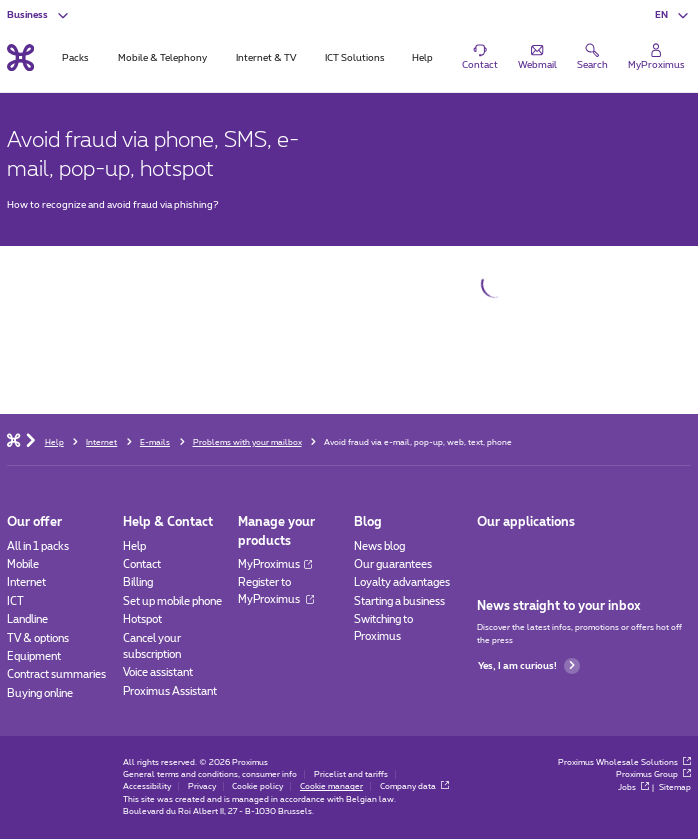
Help (134, 546)
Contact (142, 564)
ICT (15, 601)
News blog (379, 546)
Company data (415, 786)
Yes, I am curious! (529, 666)
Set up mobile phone (172, 601)
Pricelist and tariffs (351, 774)
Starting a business (399, 601)
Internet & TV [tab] (266, 58)
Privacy (202, 786)
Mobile (23, 564)
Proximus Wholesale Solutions (625, 762)
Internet (26, 582)
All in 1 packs (38, 546)
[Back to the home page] (20, 57)
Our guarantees (393, 564)
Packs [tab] (75, 58)
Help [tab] (422, 58)
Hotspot (142, 619)
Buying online (40, 693)
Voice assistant (158, 672)
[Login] (656, 57)
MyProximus (274, 564)
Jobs (634, 787)
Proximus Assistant (170, 691)
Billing (138, 582)
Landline (27, 619)
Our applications (526, 522)
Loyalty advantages (402, 582)
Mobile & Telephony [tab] (162, 58)
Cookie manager (331, 786)
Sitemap (675, 787)
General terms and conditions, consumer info (210, 774)
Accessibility (147, 786)
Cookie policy (257, 786)
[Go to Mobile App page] (489, 551)
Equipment (34, 656)
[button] (673, 15)
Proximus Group (654, 774)
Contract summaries (56, 674)
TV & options (38, 638)
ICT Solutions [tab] (355, 58)
